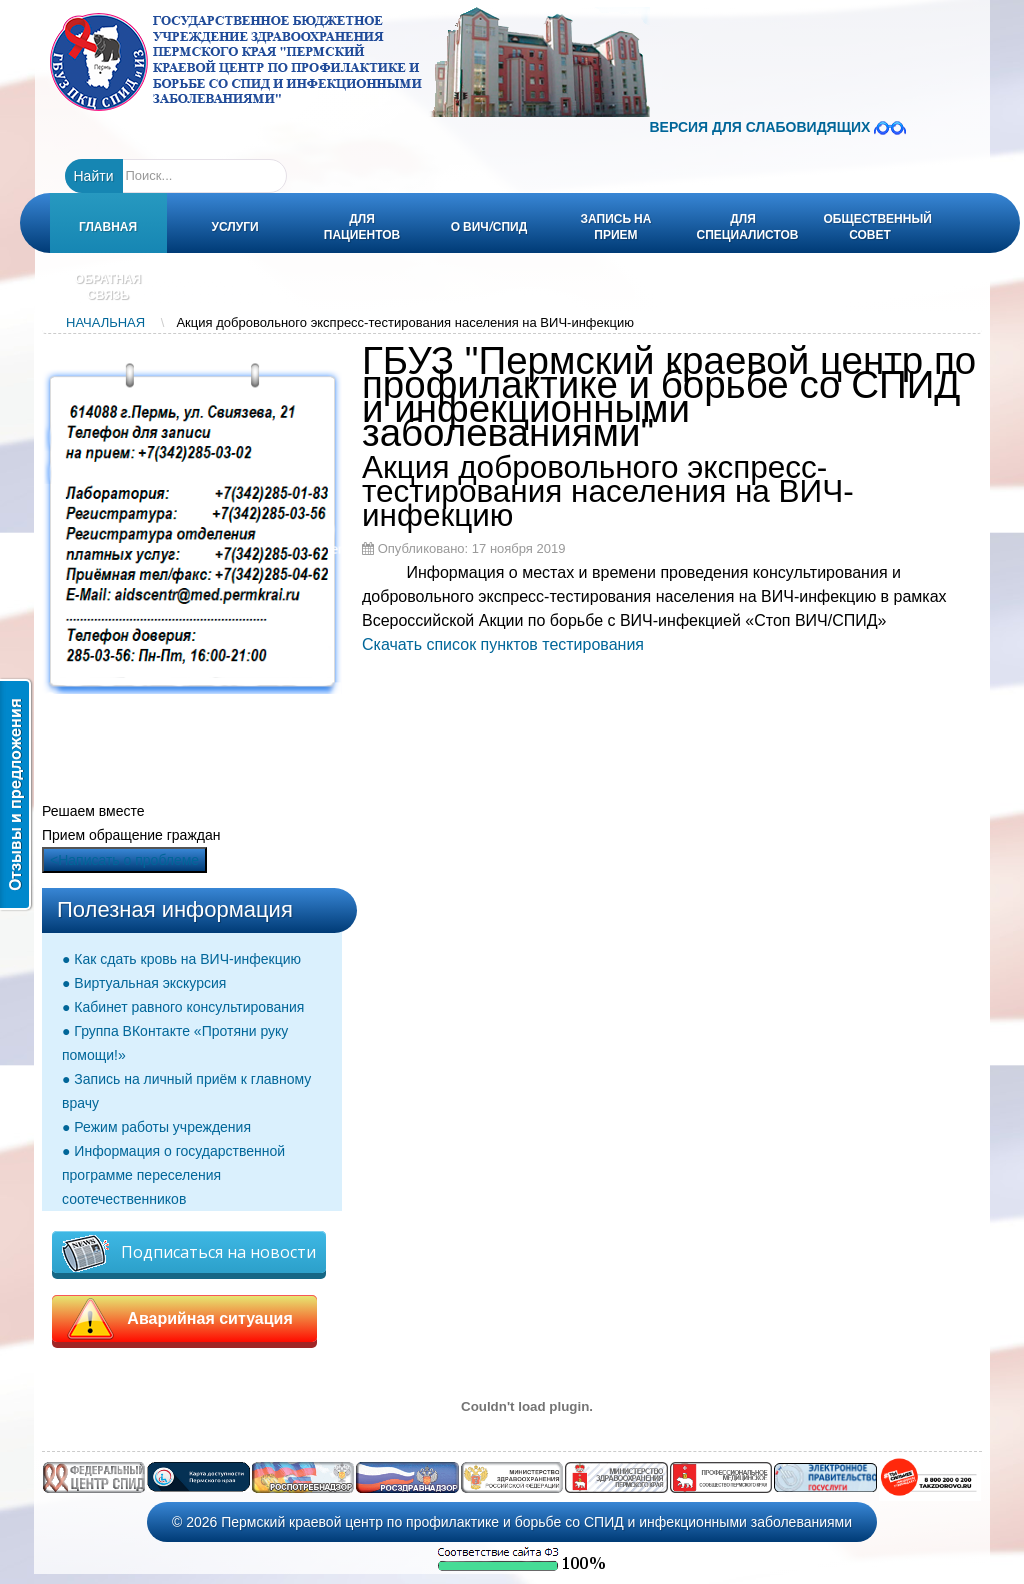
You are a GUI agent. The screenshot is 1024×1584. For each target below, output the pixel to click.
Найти (94, 176)
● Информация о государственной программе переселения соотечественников (173, 1175)
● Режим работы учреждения (156, 1127)
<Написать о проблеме (124, 860)
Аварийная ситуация (184, 1319)
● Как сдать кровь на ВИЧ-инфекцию (181, 959)
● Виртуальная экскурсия (144, 983)
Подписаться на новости (189, 1253)
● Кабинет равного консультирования (183, 1007)
